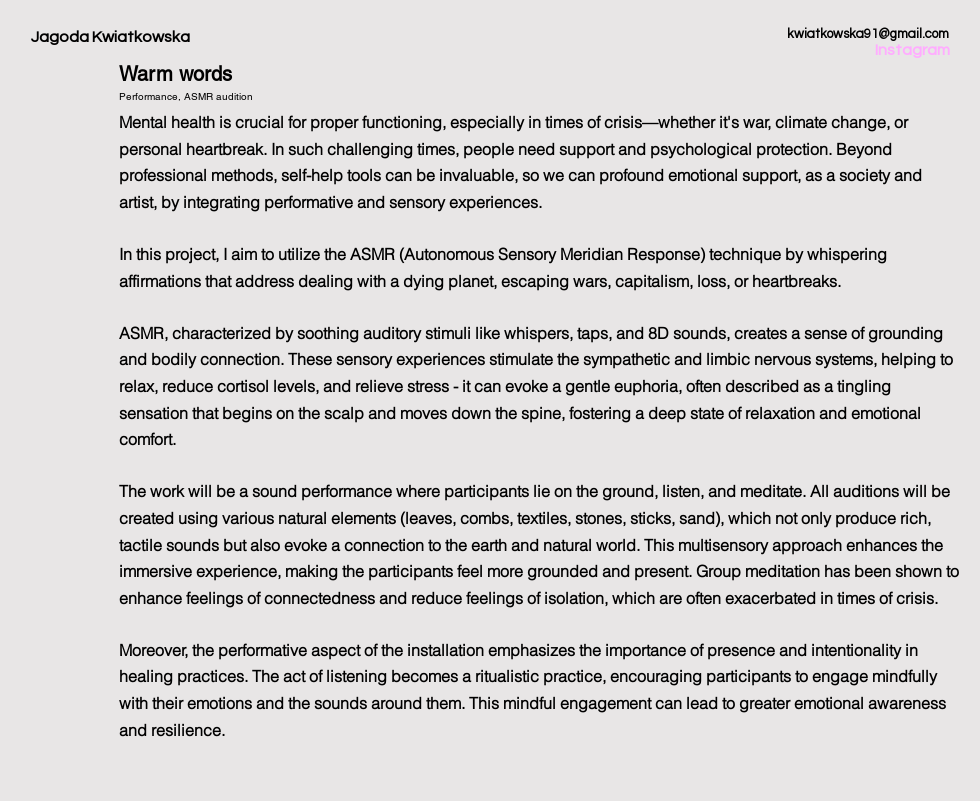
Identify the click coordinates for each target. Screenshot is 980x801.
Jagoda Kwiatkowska (110, 37)
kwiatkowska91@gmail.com (868, 34)
